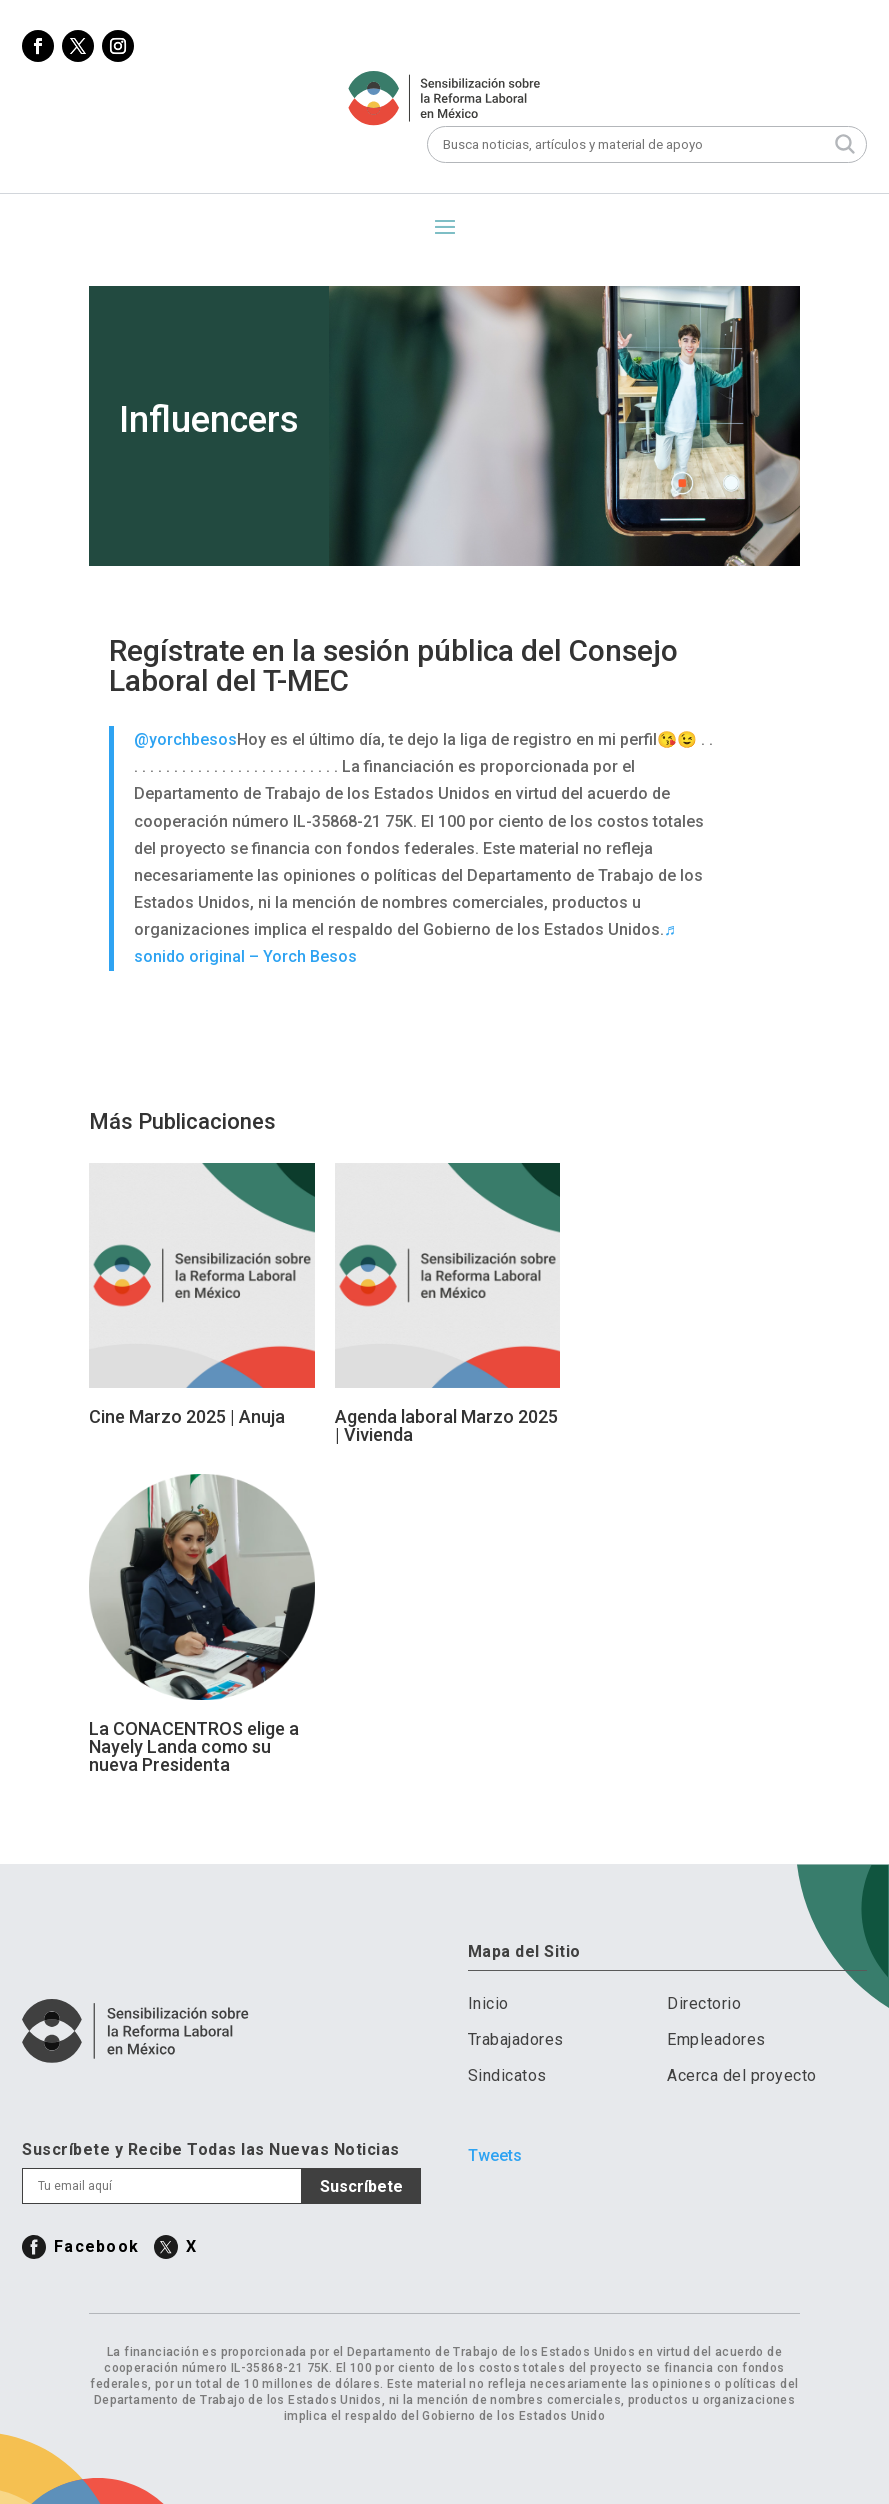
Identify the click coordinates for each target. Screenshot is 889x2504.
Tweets (495, 2155)
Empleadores (716, 2039)
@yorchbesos (185, 739)
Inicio (488, 2003)
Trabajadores (516, 2039)
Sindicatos (507, 2075)
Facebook (96, 2246)
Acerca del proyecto (742, 2075)
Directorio (704, 2003)
